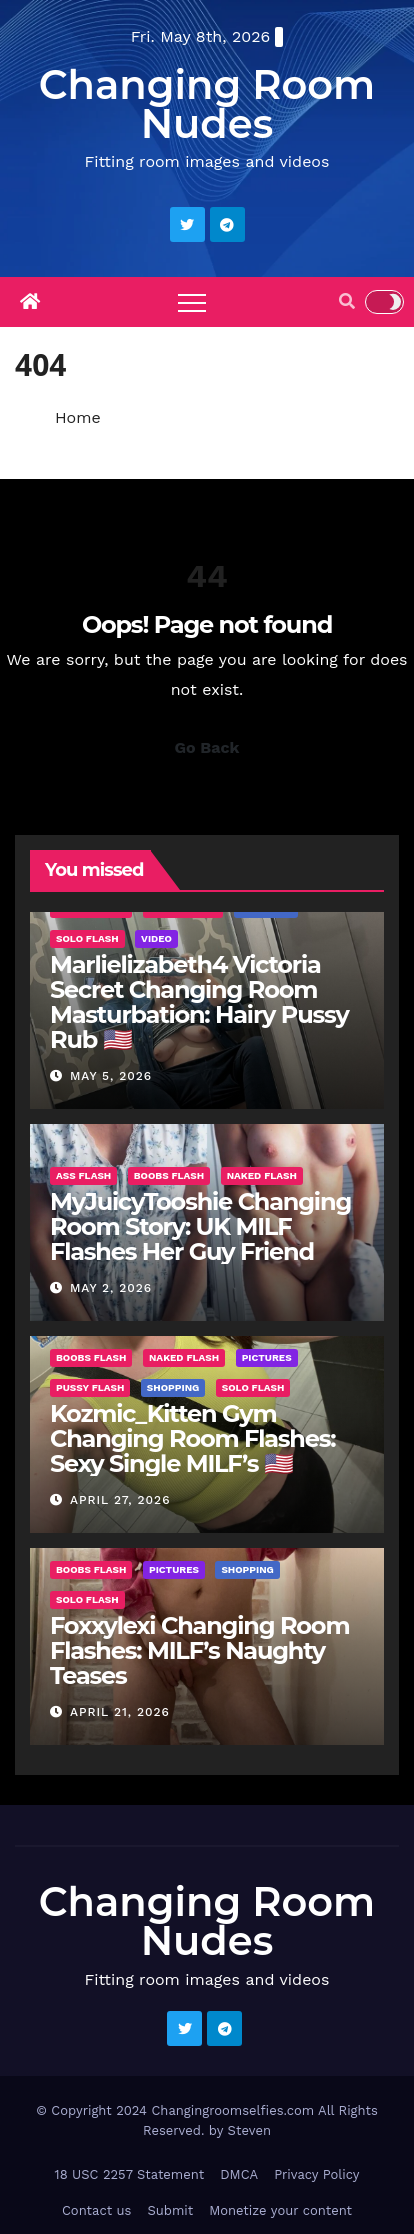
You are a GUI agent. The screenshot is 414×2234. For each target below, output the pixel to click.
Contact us (97, 2210)
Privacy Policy (316, 2174)
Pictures (267, 1357)
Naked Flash (262, 1175)
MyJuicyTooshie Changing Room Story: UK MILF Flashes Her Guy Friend (200, 1226)
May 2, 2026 (111, 1288)
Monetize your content (280, 2210)
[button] (347, 301)
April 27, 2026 (120, 1500)
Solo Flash (87, 938)
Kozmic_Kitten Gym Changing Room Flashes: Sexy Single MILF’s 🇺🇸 (192, 1438)
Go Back (207, 747)
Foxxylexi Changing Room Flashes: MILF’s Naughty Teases (199, 1650)
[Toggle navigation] (192, 302)
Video (156, 938)
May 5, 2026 (111, 1076)
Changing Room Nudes (207, 104)
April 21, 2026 (120, 1712)
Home (78, 417)
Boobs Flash (169, 1175)
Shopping (173, 1387)
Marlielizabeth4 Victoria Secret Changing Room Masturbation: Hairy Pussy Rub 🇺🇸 (199, 1002)
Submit (170, 2210)
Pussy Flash (90, 1387)
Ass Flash (83, 1175)
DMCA (239, 2174)
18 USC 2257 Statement (130, 2174)
